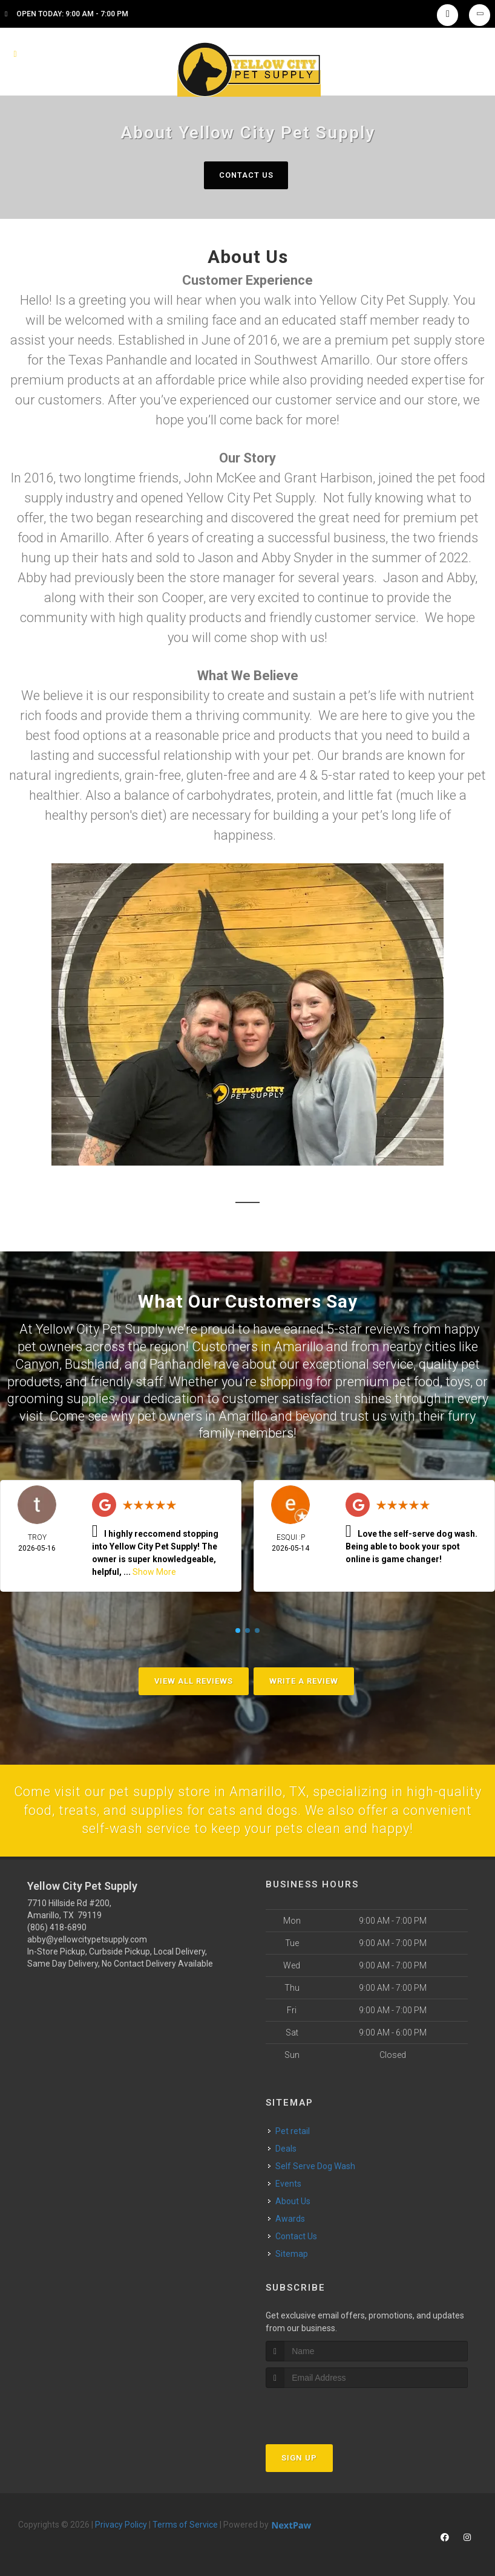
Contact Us (246, 175)
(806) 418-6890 (57, 1927)
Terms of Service (185, 2525)
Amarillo (298, 1346)
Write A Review (303, 1680)
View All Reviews (193, 1680)
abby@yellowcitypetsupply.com (87, 1939)
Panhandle (180, 1364)
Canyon (37, 1364)
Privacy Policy (121, 2525)
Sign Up (299, 2458)
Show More (154, 1572)
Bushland (92, 1364)
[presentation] (330, 2411)
